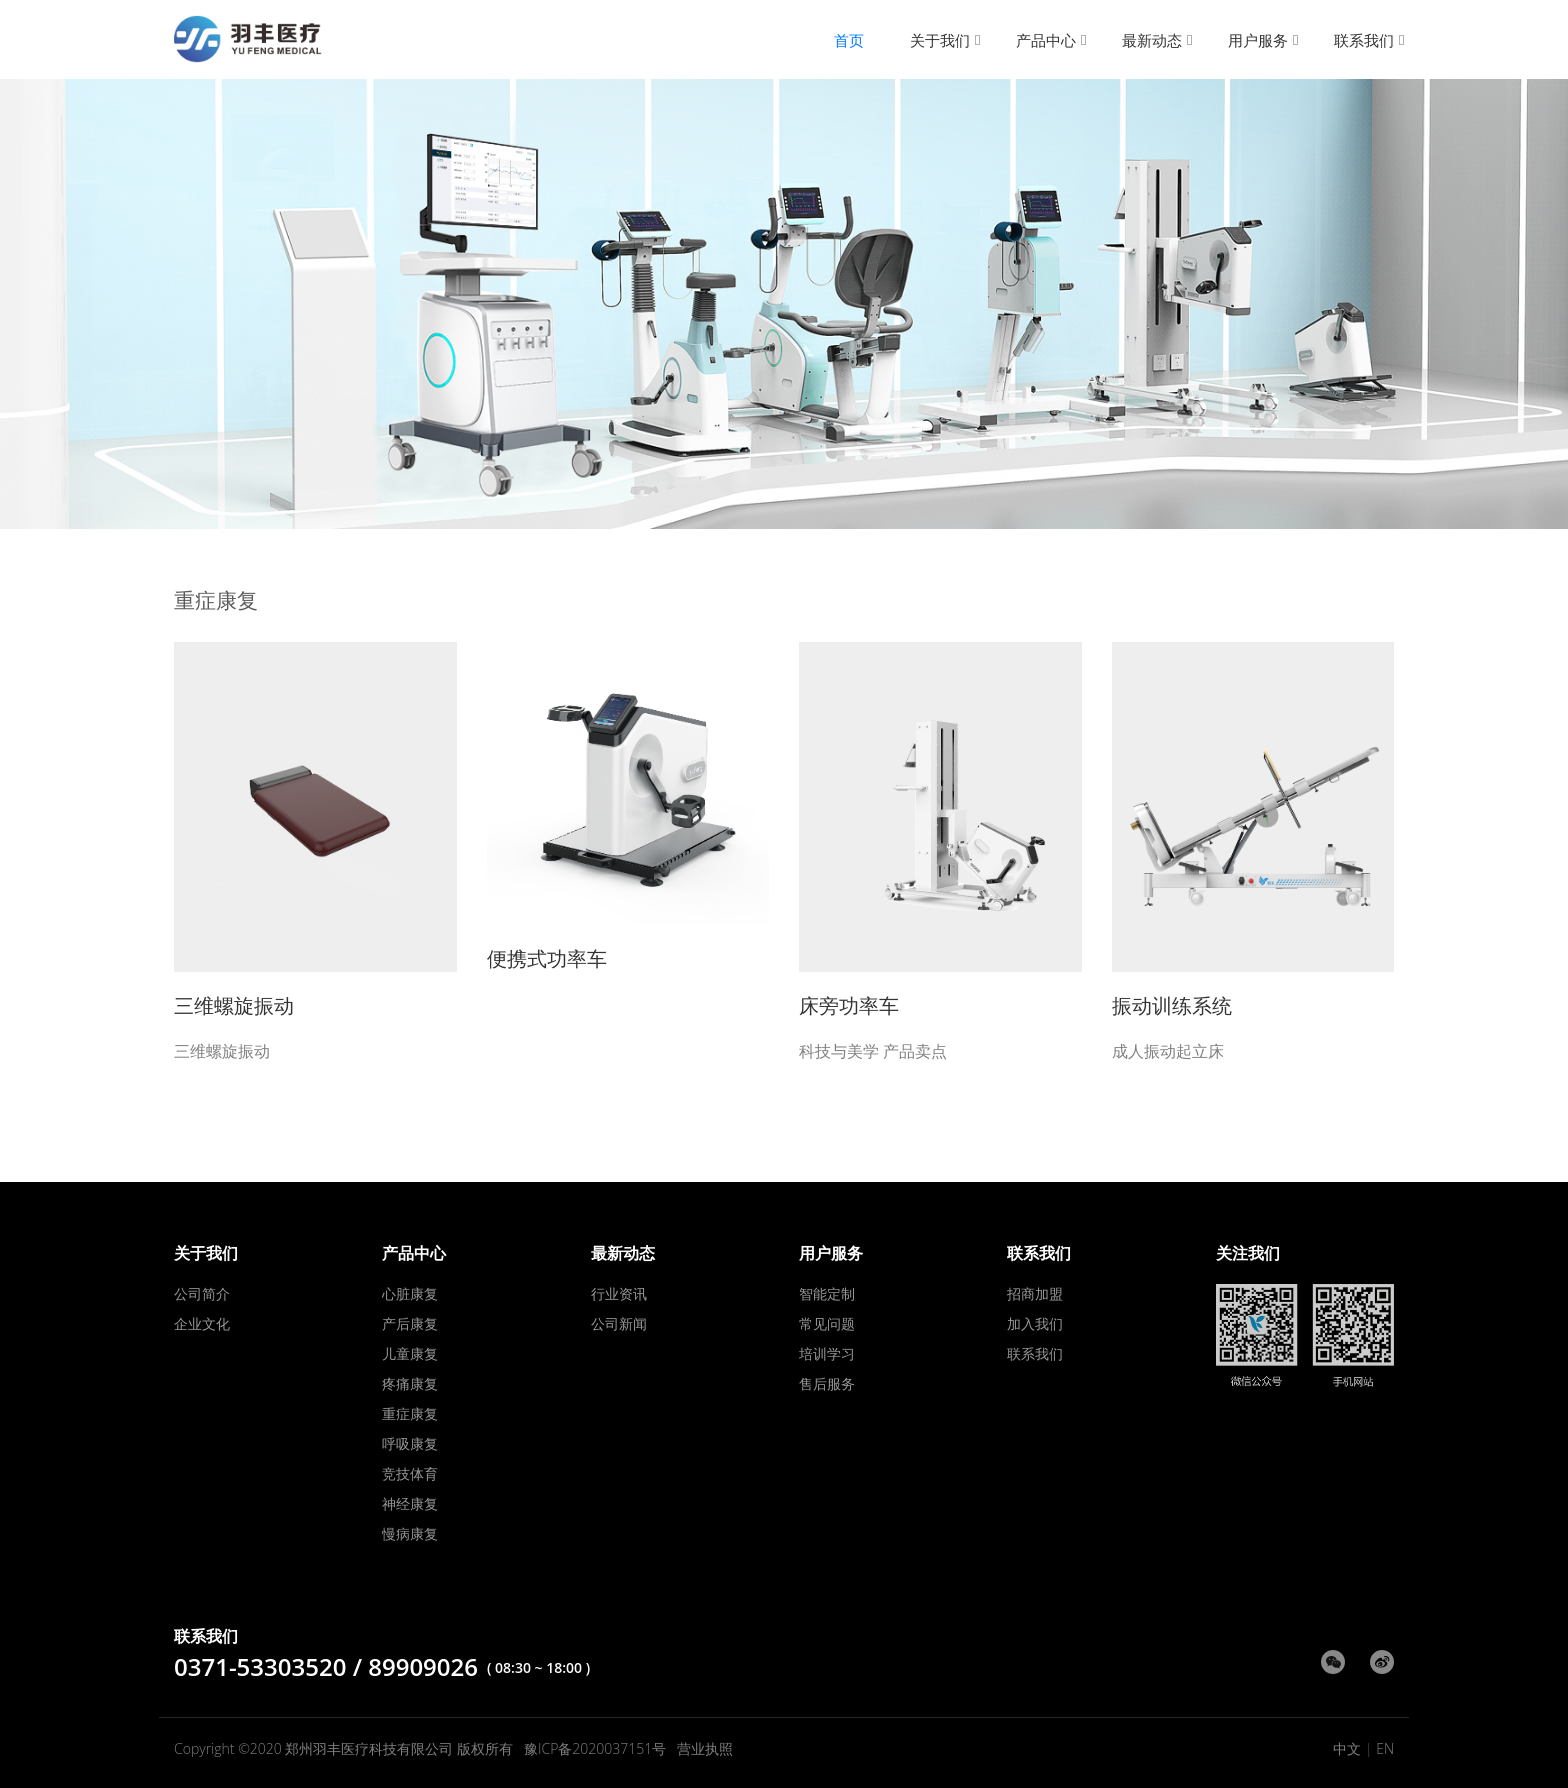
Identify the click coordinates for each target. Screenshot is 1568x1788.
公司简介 (202, 1293)
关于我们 (940, 40)
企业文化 (202, 1323)
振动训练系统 (1172, 1005)
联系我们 (1364, 40)
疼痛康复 (410, 1383)
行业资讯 (619, 1293)
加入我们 (1035, 1323)
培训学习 (827, 1353)
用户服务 (1258, 40)
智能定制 (827, 1293)
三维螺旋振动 (234, 1005)
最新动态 (1152, 40)
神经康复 (410, 1503)
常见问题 (827, 1323)
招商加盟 (1035, 1293)
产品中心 (1046, 40)
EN (1385, 1748)
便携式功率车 (547, 958)
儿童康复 (410, 1353)
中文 (1347, 1748)
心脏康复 (410, 1293)
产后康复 (410, 1323)
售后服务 (827, 1383)
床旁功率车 (849, 1005)
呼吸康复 (410, 1443)
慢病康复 (410, 1533)
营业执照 (705, 1748)
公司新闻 (619, 1323)
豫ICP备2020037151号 (595, 1748)
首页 (849, 40)
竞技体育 (410, 1473)
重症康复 (410, 1413)
